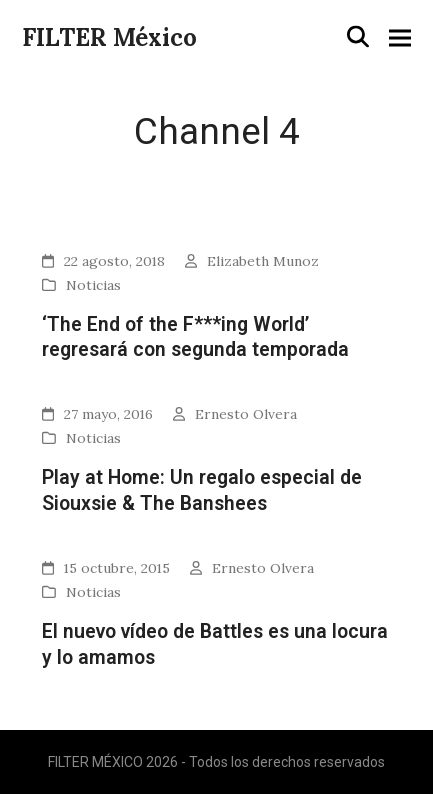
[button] (358, 37)
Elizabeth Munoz (263, 261)
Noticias (93, 285)
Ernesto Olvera (246, 414)
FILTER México (109, 37)
